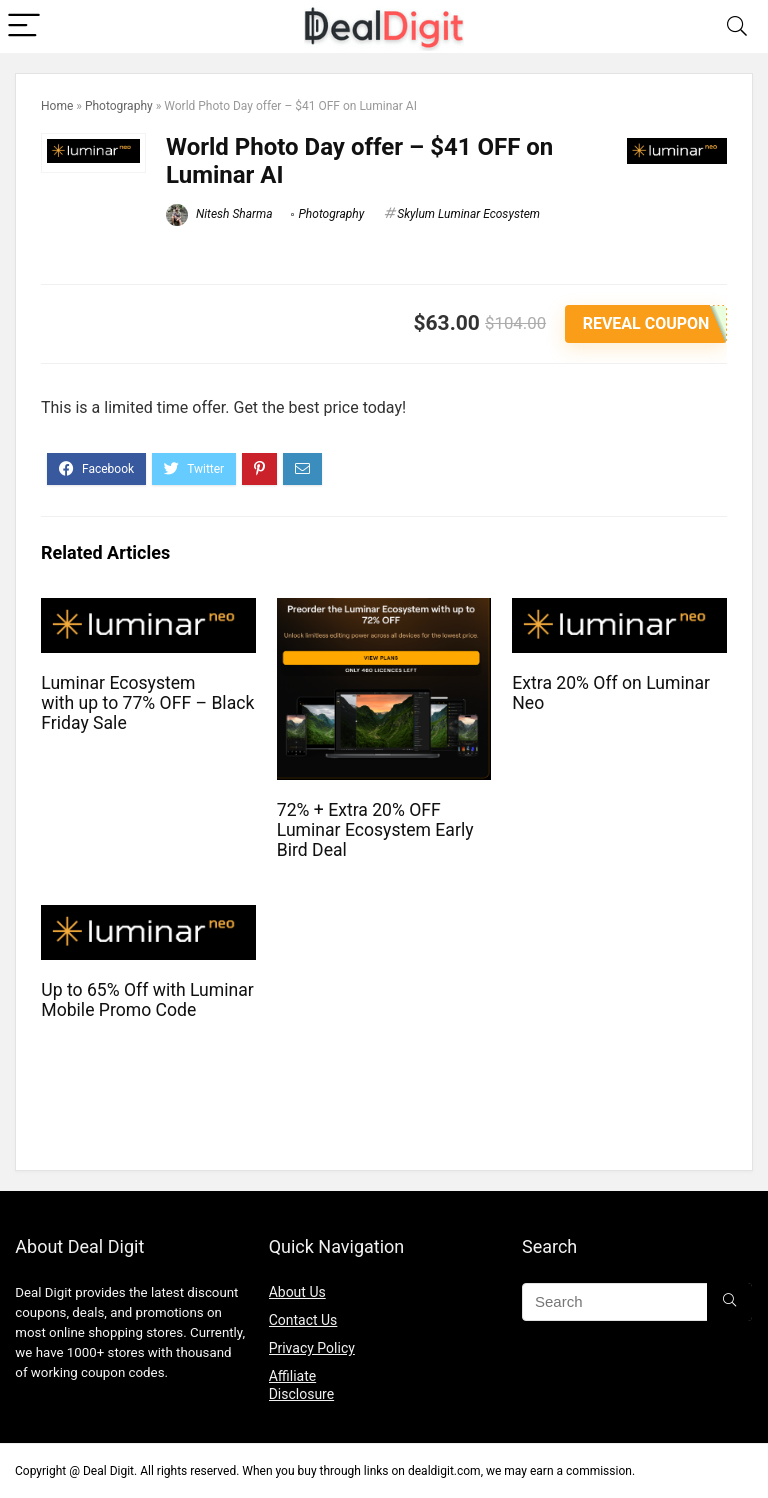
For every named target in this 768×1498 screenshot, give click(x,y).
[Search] (737, 26)
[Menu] (24, 26)
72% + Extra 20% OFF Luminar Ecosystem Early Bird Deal (375, 830)
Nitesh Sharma (219, 214)
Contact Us (303, 1320)
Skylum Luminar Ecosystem (468, 214)
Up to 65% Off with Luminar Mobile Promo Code (147, 1000)
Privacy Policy (312, 1348)
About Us (297, 1292)
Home (57, 106)
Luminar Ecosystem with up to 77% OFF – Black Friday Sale (147, 703)
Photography (119, 106)
